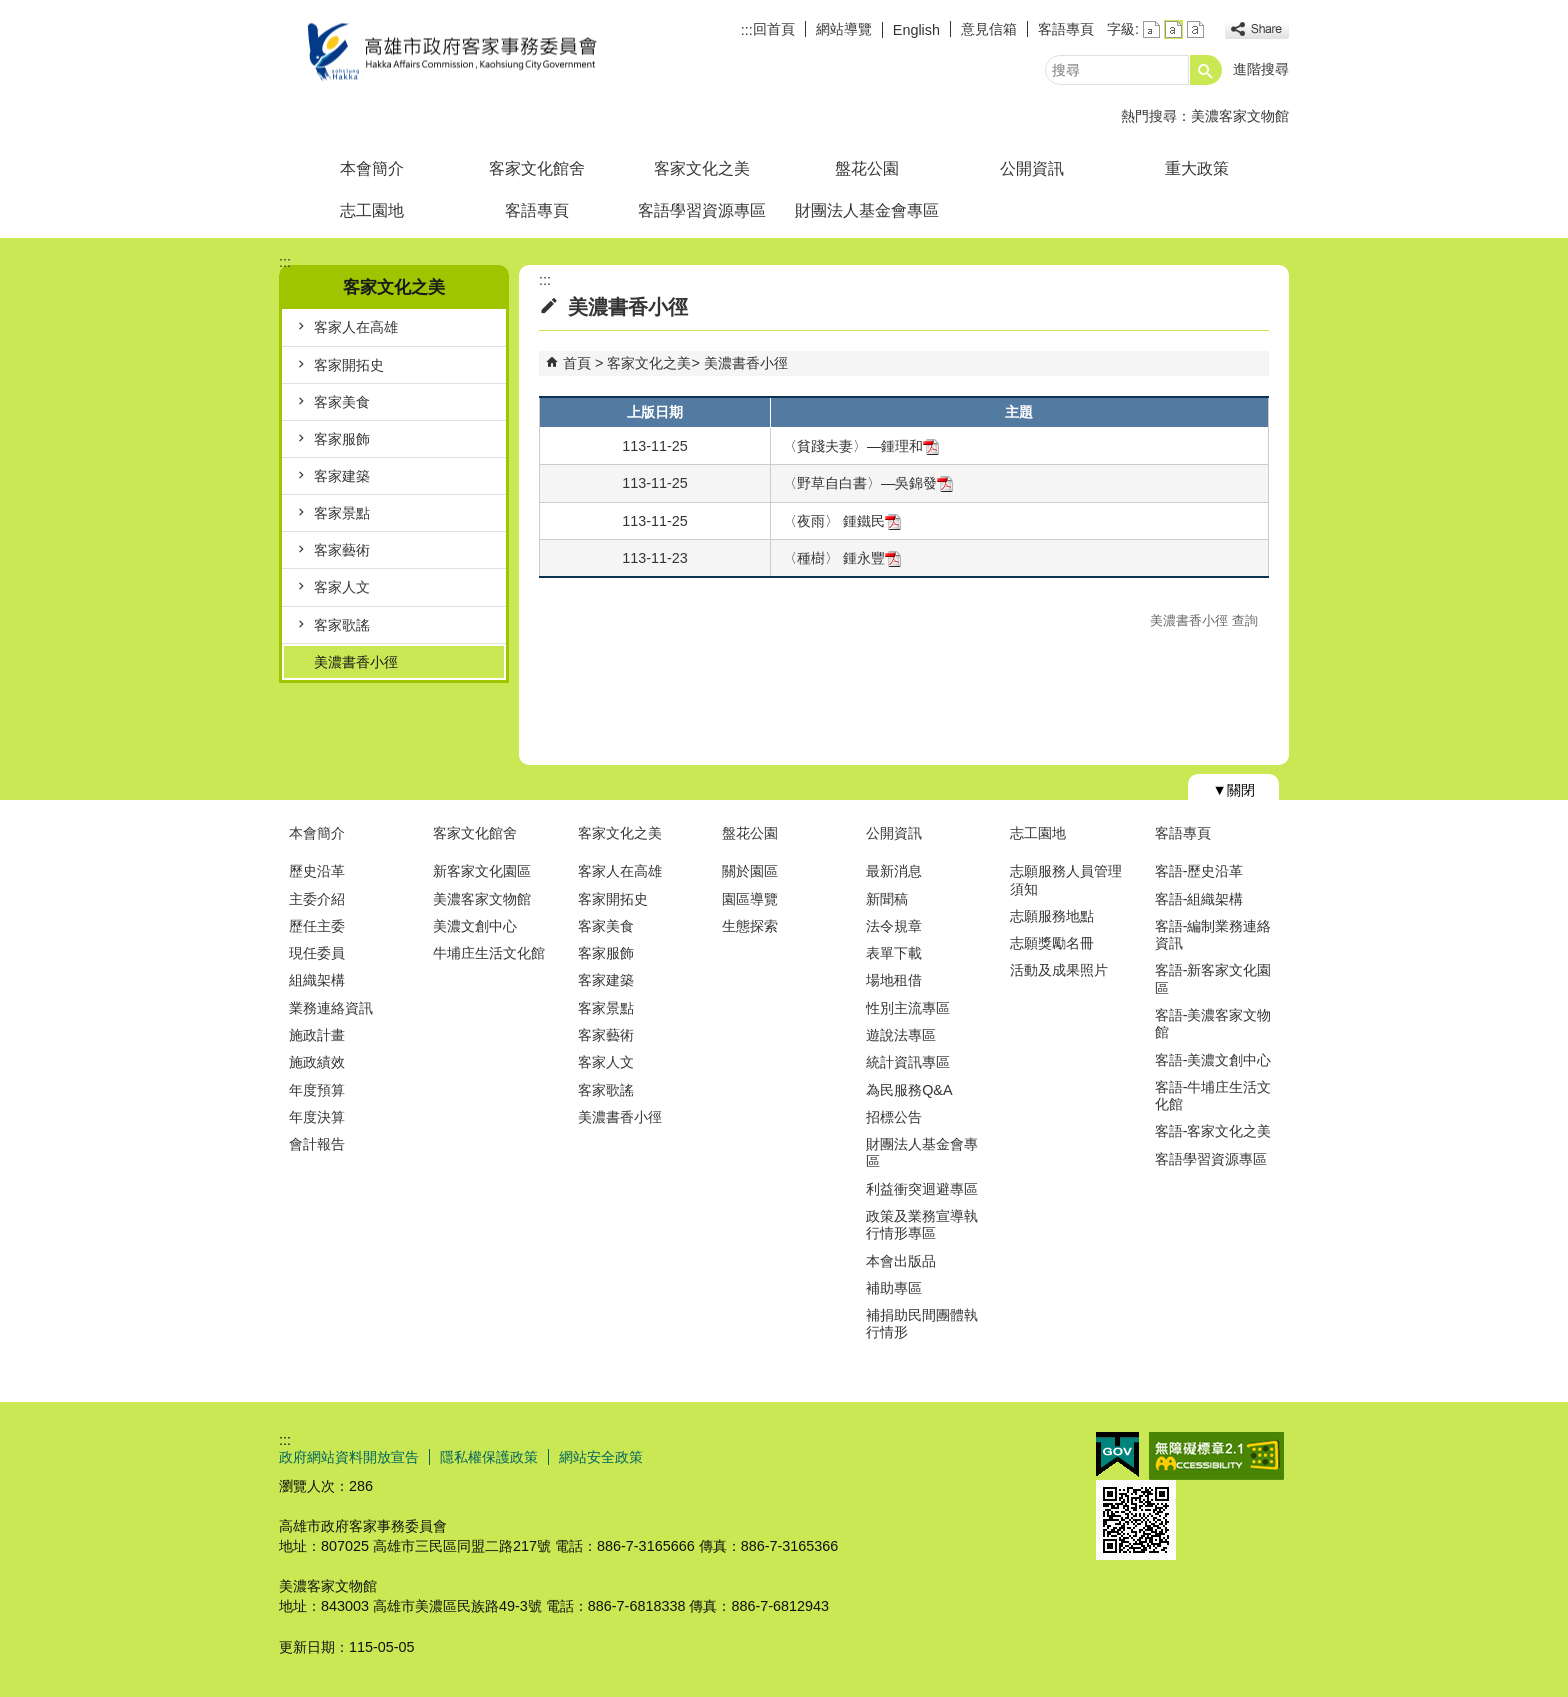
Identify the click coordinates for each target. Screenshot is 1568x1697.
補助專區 (894, 1288)
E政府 (1117, 1454)
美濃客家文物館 (1240, 116)
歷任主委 (317, 926)
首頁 (577, 363)
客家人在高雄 (356, 327)
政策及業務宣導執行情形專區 (922, 1224)
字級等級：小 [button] (1151, 29)
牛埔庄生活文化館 (489, 953)
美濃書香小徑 (356, 662)
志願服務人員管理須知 (1066, 879)
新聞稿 (887, 899)
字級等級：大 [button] (1195, 29)
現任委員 (317, 953)
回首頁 (774, 29)
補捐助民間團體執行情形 (922, 1323)
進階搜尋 (1261, 69)
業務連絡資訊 (331, 1008)
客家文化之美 (702, 168)
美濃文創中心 (475, 926)
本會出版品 (901, 1261)
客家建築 (342, 476)
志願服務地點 (1052, 916)
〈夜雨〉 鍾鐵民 (842, 521)
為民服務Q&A (909, 1090)
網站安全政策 (601, 1457)
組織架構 (317, 980)
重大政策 (1197, 168)
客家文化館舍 (537, 168)
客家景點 (342, 513)
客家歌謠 (342, 625)
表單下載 (894, 953)
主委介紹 (317, 899)
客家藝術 (342, 550)
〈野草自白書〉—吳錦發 (868, 483)
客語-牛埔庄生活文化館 (1213, 1095)
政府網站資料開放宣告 (349, 1457)
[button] (1206, 70)
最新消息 (894, 871)
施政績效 (317, 1062)
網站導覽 (844, 29)
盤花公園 (867, 168)
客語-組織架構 (1199, 899)
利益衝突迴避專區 (922, 1189)
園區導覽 (750, 899)
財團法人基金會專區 (867, 210)
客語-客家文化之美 (1213, 1131)
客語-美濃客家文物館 (1213, 1023)
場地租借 (894, 980)
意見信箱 (989, 29)
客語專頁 (1066, 29)
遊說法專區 (901, 1035)
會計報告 (317, 1144)
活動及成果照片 (1059, 970)
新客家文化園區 (482, 871)
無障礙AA (1216, 1456)
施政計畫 (317, 1035)
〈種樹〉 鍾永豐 (842, 558)
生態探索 (750, 926)
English (916, 30)
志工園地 (372, 210)
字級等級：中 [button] (1173, 29)
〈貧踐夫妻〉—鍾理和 (861, 446)
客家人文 (342, 587)
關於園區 (750, 871)
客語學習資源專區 (702, 210)
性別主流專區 (908, 1008)
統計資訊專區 (908, 1062)
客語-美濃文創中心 (1213, 1060)
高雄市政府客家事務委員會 (448, 53)
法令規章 (894, 926)
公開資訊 (1032, 168)
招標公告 (894, 1117)
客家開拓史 (349, 365)
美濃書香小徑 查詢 (1204, 620)
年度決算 (317, 1117)
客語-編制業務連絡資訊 (1213, 934)
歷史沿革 (317, 871)
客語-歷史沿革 (1199, 871)
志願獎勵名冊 (1052, 943)
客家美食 (342, 402)
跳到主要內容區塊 (10, 10)
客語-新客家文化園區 (1213, 978)
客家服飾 (342, 439)
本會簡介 (372, 168)
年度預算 (317, 1090)
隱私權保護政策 (489, 1457)
